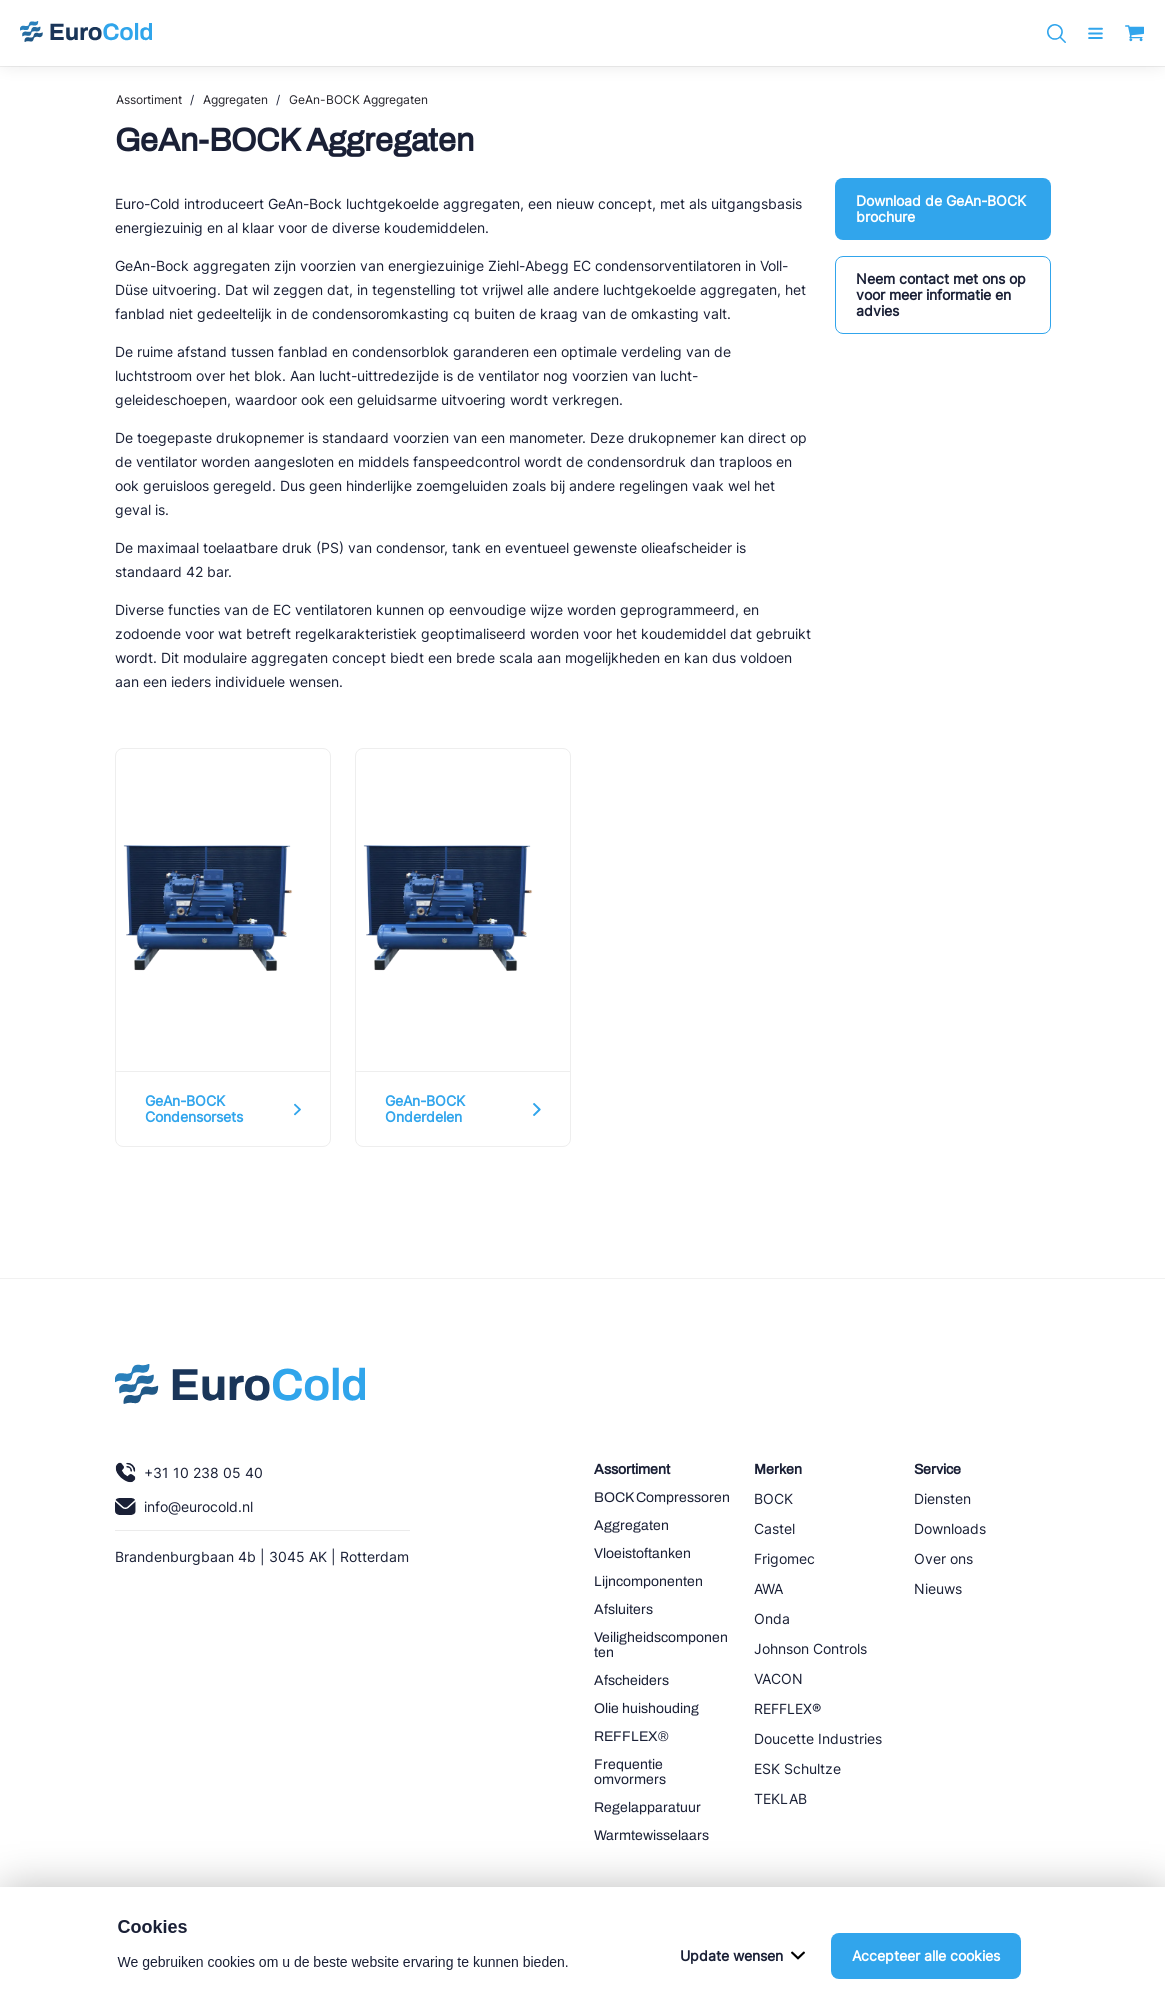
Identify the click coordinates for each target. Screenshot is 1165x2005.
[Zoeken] (1056, 33)
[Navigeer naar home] (86, 33)
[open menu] (1095, 33)
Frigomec (784, 1558)
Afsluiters (623, 1609)
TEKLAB (780, 1798)
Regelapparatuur (647, 1807)
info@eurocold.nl (184, 1506)
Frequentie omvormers (630, 1772)
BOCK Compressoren (662, 1497)
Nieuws (938, 1588)
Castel (774, 1528)
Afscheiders (631, 1680)
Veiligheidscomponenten (661, 1645)
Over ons (943, 1558)
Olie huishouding (646, 1708)
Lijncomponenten (648, 1581)
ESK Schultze (797, 1768)
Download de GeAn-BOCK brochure (941, 208)
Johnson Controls (810, 1648)
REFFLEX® (631, 1736)
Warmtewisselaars (651, 1835)
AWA (768, 1588)
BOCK (773, 1498)
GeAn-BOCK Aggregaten (358, 99)
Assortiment (149, 99)
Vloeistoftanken (642, 1553)
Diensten (942, 1498)
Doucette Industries (818, 1738)
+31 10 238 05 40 (189, 1472)
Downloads (950, 1528)
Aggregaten (235, 99)
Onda (772, 1618)
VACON (778, 1678)
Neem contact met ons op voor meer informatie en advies (941, 294)
